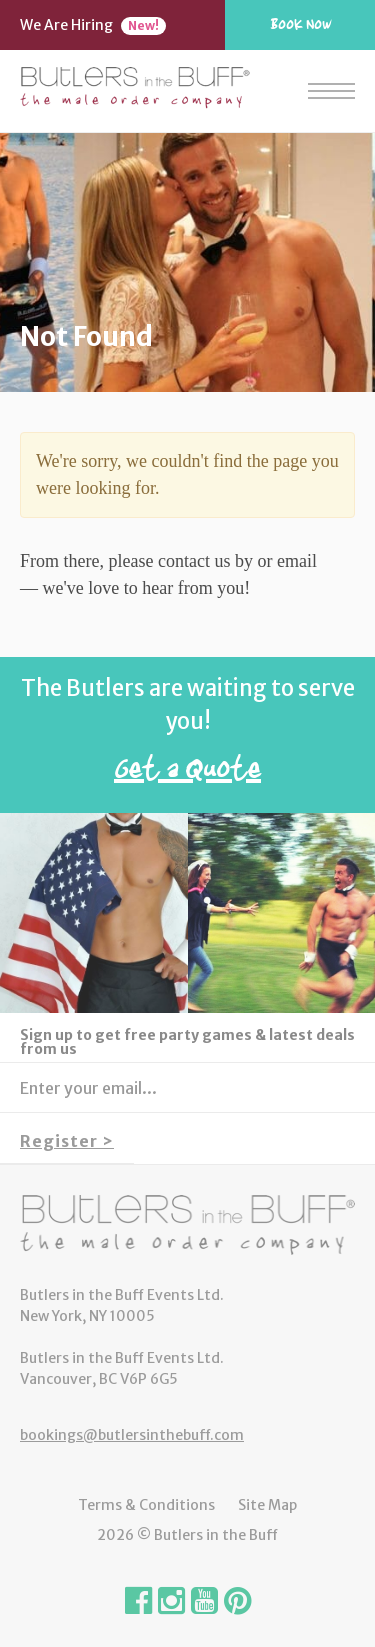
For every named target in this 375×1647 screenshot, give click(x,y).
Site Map (267, 1505)
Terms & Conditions (146, 1505)
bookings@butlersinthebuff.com (132, 1435)
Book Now (300, 24)
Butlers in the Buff (187, 1225)
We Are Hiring (93, 25)
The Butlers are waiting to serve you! (187, 736)
